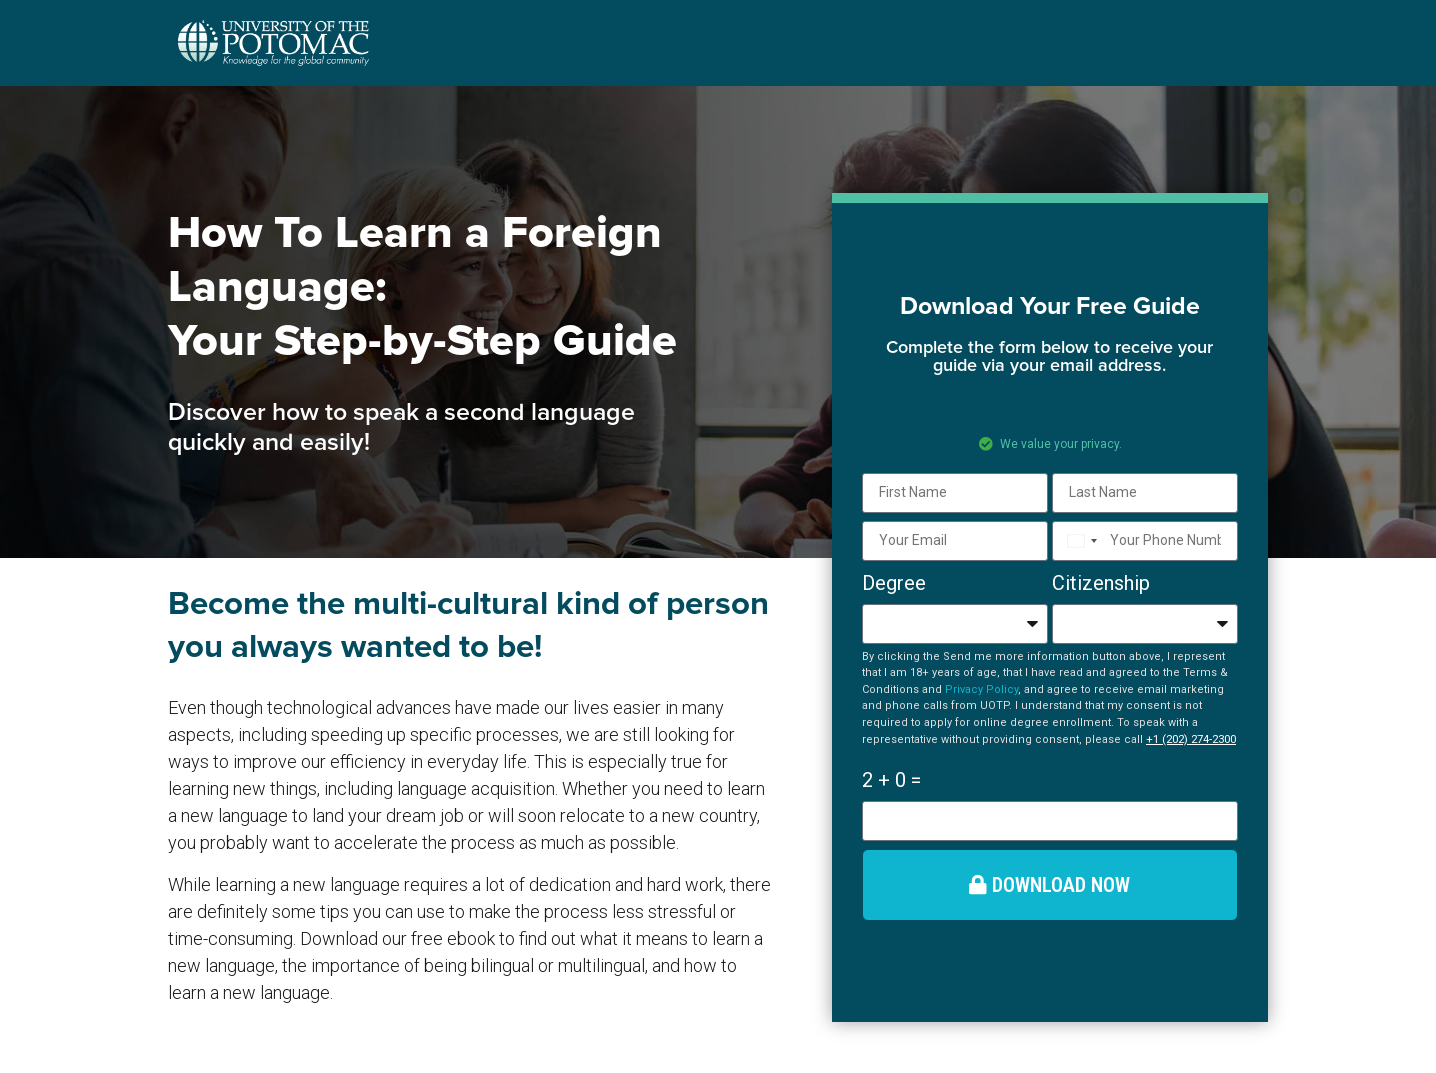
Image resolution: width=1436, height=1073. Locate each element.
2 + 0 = (891, 780)
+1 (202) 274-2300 (1191, 739)
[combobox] (1078, 541)
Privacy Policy (981, 689)
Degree (894, 583)
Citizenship (1101, 583)
